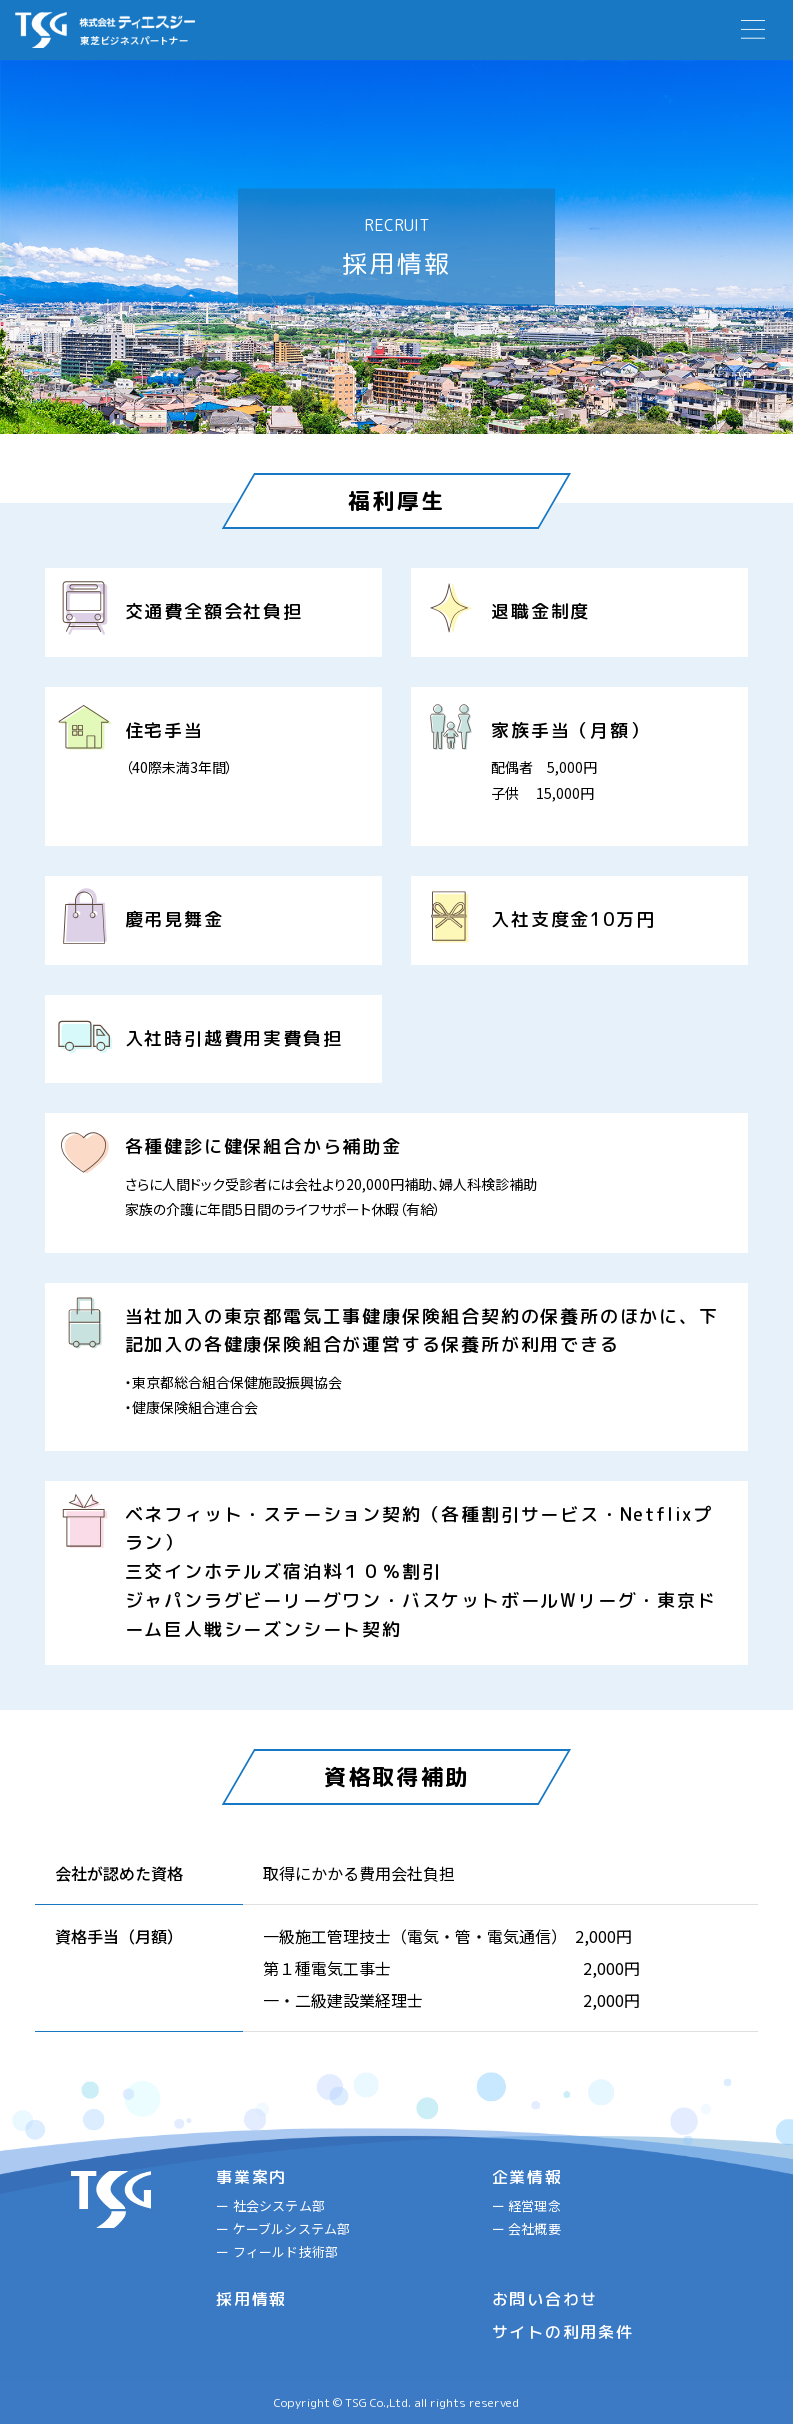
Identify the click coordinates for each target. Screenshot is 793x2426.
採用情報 (251, 2302)
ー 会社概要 (526, 2229)
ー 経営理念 (526, 2205)
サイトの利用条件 (563, 2334)
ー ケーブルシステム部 (282, 2229)
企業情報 (527, 2177)
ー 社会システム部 (269, 2205)
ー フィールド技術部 (276, 2253)
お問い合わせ (545, 2302)
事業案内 (251, 2177)
